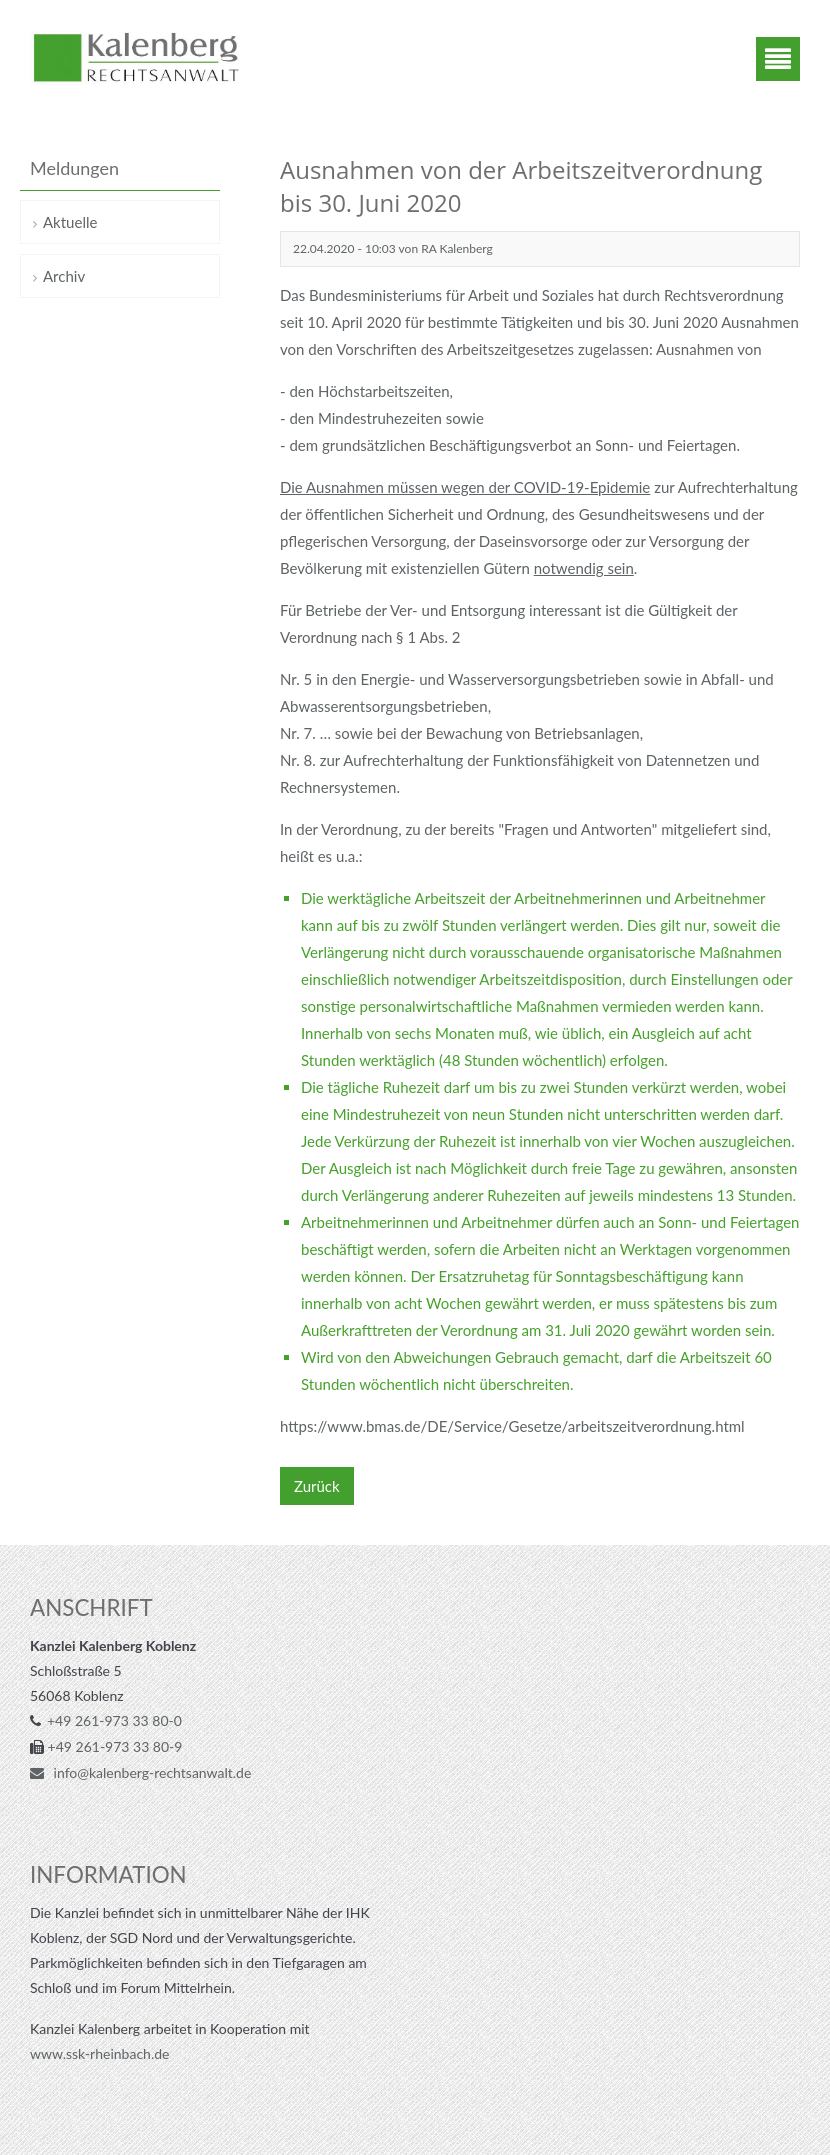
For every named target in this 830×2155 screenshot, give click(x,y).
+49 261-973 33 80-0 (114, 1720)
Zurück (317, 1486)
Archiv (64, 276)
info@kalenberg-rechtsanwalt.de (150, 1772)
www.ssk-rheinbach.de (99, 2053)
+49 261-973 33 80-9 (115, 1746)
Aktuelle (70, 222)
